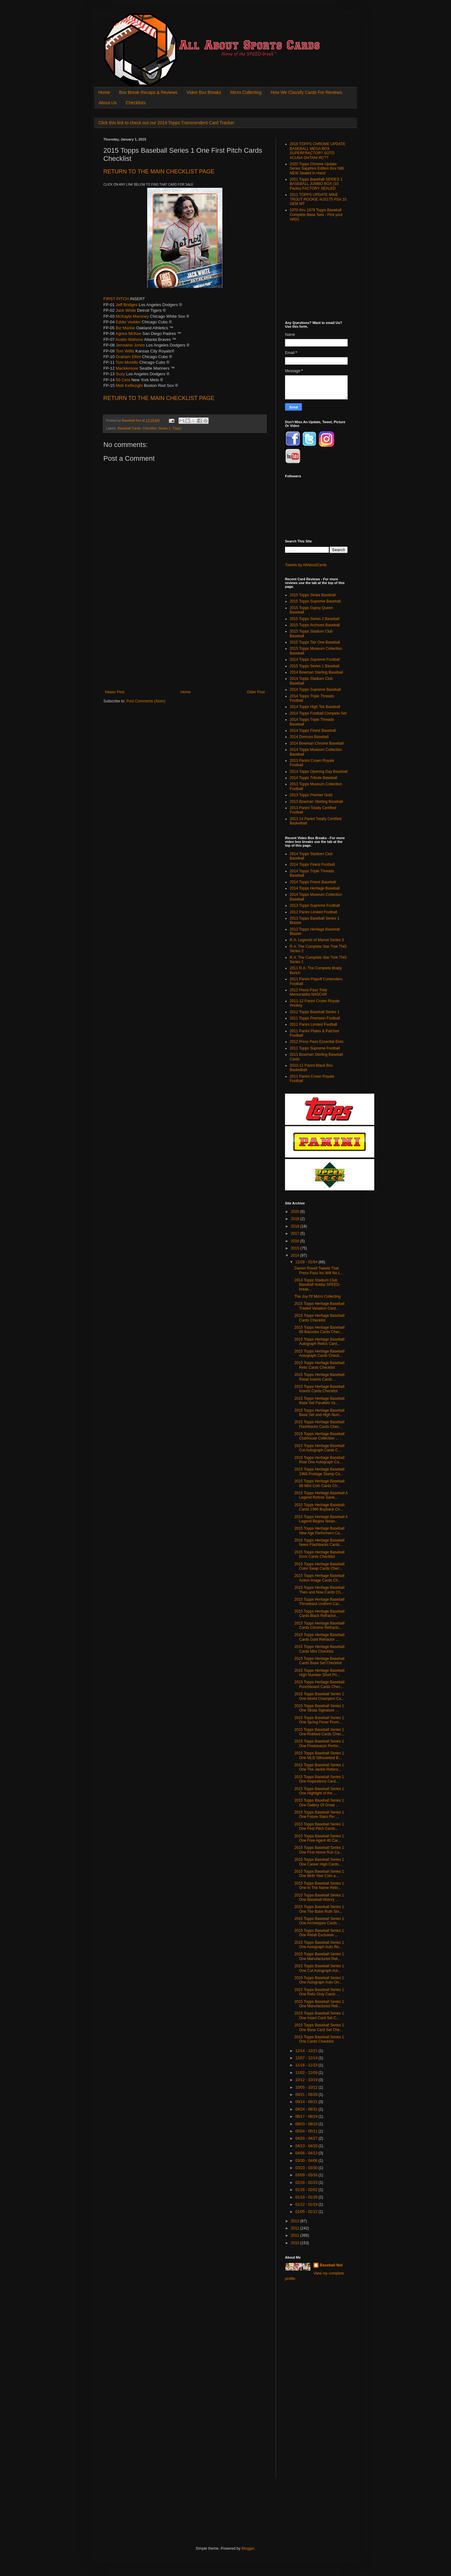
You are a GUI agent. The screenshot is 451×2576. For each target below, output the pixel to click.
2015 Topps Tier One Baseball (315, 642)
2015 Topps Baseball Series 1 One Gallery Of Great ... (319, 1802)
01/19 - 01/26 (307, 2197)
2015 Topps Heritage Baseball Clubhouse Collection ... (319, 1436)
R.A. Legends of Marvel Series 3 (317, 940)
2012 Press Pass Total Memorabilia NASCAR (308, 992)
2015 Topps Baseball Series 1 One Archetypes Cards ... (319, 1921)
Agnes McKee (128, 333)
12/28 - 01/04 (307, 1262)
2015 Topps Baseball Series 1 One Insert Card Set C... (319, 2015)
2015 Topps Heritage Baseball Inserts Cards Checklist (319, 1388)
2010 (295, 2243)
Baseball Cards (129, 428)
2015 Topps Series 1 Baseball (315, 666)
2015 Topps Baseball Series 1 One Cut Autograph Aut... (319, 1968)
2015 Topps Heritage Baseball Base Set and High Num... (319, 1412)
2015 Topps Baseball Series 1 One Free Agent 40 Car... (319, 1838)
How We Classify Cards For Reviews (306, 92)
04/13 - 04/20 (307, 2146)
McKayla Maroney (132, 316)
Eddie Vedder (128, 322)
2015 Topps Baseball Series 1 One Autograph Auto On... (319, 1980)
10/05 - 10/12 (307, 2087)
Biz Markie (125, 328)
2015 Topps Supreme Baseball (315, 601)
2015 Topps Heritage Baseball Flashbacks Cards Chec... (319, 1424)
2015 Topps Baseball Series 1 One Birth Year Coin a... (319, 1873)
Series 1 (164, 428)
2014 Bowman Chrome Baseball (317, 743)
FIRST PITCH (116, 298)
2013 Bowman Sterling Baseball (316, 801)
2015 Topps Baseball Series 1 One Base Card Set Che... (319, 2027)
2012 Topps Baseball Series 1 (315, 1012)
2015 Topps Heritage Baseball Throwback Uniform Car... (319, 1601)
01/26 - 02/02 (307, 2190)
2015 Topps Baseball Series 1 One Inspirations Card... (319, 1779)
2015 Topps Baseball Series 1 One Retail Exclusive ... (319, 1932)
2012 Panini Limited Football (313, 912)
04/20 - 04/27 (307, 2138)
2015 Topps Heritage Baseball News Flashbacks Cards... (319, 1542)
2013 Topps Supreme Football (315, 905)
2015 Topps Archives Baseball (315, 625)
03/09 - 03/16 (307, 2175)
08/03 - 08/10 (307, 2124)
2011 (295, 2235)
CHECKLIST (158, 171)
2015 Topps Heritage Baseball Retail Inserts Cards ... (319, 1377)
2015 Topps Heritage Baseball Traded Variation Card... (319, 1305)
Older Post (256, 692)
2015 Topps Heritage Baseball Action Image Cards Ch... (319, 1577)
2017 (295, 1233)
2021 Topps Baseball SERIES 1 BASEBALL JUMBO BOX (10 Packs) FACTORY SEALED (316, 184)
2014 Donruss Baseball (309, 737)
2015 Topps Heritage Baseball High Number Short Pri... (319, 1672)
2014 (295, 1255)
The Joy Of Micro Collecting (317, 1296)
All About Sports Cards (115, 20)
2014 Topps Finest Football (312, 864)
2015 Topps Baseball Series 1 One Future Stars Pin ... (319, 1814)
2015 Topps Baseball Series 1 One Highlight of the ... (319, 1791)
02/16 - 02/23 (307, 2182)
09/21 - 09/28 (307, 2094)
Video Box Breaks (203, 92)
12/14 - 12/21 (307, 2051)
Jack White (126, 310)
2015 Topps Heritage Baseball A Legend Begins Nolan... (321, 1519)
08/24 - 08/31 (307, 2109)
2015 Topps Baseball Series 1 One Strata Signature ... (319, 1708)
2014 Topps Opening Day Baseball (319, 771)
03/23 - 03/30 (307, 2168)
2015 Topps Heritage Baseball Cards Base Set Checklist (319, 1660)
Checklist (149, 428)
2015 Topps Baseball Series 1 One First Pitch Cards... (319, 1826)
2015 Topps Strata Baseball (313, 595)
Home (104, 92)
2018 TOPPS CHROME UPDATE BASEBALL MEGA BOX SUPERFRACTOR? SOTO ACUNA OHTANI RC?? (317, 151)
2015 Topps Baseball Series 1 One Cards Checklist (319, 2039)
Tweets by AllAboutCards (306, 565)
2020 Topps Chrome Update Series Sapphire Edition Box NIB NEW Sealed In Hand (317, 168)
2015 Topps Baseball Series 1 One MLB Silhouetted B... (319, 1755)
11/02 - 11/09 (307, 2073)
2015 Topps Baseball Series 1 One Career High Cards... (319, 1861)
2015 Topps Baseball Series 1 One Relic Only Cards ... (319, 1992)
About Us (108, 102)
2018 (295, 1226)
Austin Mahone (129, 339)
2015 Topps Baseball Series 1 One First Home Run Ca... (319, 1849)
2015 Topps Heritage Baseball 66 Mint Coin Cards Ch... (319, 1483)
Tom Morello (127, 362)
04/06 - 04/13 (307, 2153)
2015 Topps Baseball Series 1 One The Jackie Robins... (319, 1767)
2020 (295, 1211)
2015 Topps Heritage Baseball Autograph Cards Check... (319, 1353)
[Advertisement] (185, 643)
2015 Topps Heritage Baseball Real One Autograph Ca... (319, 1459)
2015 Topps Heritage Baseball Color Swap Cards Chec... (319, 1566)
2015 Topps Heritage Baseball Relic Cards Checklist (319, 1365)
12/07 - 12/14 (307, 2058)
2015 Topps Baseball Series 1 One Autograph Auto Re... (319, 1944)
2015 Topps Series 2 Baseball (315, 619)
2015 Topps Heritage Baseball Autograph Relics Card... (319, 1341)
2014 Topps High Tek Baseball (315, 707)
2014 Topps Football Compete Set (318, 713)
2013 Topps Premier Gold (311, 795)
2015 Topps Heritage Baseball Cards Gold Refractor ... (319, 1637)
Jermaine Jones (130, 345)
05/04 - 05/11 (307, 2131)
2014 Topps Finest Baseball (313, 730)
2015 (295, 1248)
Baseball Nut (331, 2265)
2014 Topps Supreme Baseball (315, 689)
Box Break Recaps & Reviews (148, 92)
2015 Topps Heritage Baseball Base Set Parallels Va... (319, 1400)
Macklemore (127, 368)
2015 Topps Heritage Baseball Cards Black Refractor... (319, 1613)
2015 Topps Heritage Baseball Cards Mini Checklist (319, 1649)
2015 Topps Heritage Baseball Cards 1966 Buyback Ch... (319, 1507)
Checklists (136, 102)
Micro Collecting (246, 92)
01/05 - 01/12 (307, 2211)
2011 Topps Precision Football (315, 1018)
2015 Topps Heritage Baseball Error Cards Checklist (319, 1554)
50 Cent (124, 379)
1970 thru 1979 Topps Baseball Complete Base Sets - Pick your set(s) (316, 214)
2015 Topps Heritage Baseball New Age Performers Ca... (319, 1530)
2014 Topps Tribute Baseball (313, 778)
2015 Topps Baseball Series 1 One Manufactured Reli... (319, 1956)
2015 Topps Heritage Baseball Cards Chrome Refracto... (319, 1625)
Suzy (120, 374)
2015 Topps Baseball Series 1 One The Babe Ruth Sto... (319, 1909)
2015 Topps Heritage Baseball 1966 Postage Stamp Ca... (319, 1471)
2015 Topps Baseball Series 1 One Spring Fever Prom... (319, 1720)
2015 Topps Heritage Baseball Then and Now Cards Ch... (319, 1589)
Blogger (247, 2548)
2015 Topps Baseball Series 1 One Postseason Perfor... (319, 1743)
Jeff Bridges (126, 304)
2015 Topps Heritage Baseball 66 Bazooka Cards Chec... (319, 1329)
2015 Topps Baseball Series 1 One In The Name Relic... (319, 1885)
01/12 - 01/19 (307, 2204)
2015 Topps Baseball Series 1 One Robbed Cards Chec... (319, 1731)
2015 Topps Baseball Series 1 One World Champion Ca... (319, 1696)
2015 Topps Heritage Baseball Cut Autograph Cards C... (319, 1448)
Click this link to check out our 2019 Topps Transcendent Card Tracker (166, 122)
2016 (295, 1241)
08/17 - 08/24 (307, 2116)
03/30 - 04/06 (307, 2160)
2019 (295, 1219)
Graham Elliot (128, 356)
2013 (295, 2221)
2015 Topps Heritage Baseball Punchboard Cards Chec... (319, 1684)
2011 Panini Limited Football (313, 1024)
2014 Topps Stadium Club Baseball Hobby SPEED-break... (317, 1284)
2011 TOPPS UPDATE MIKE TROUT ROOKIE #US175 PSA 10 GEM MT (318, 199)
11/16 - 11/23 (307, 2065)
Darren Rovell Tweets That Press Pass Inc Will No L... (318, 1270)
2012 (295, 2228)
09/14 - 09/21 (307, 2102)
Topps (176, 428)
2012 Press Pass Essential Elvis (316, 1041)
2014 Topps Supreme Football (315, 659)
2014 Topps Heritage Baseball (315, 888)
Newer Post (114, 692)
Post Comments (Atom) (145, 701)
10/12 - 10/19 (307, 2080)
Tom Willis (125, 351)
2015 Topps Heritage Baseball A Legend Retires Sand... (321, 1495)
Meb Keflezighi (129, 385)
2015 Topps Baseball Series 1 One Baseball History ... (319, 1897)
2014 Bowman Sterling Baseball (316, 672)
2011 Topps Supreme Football (315, 1048)
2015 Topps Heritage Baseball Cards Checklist (319, 1317)
